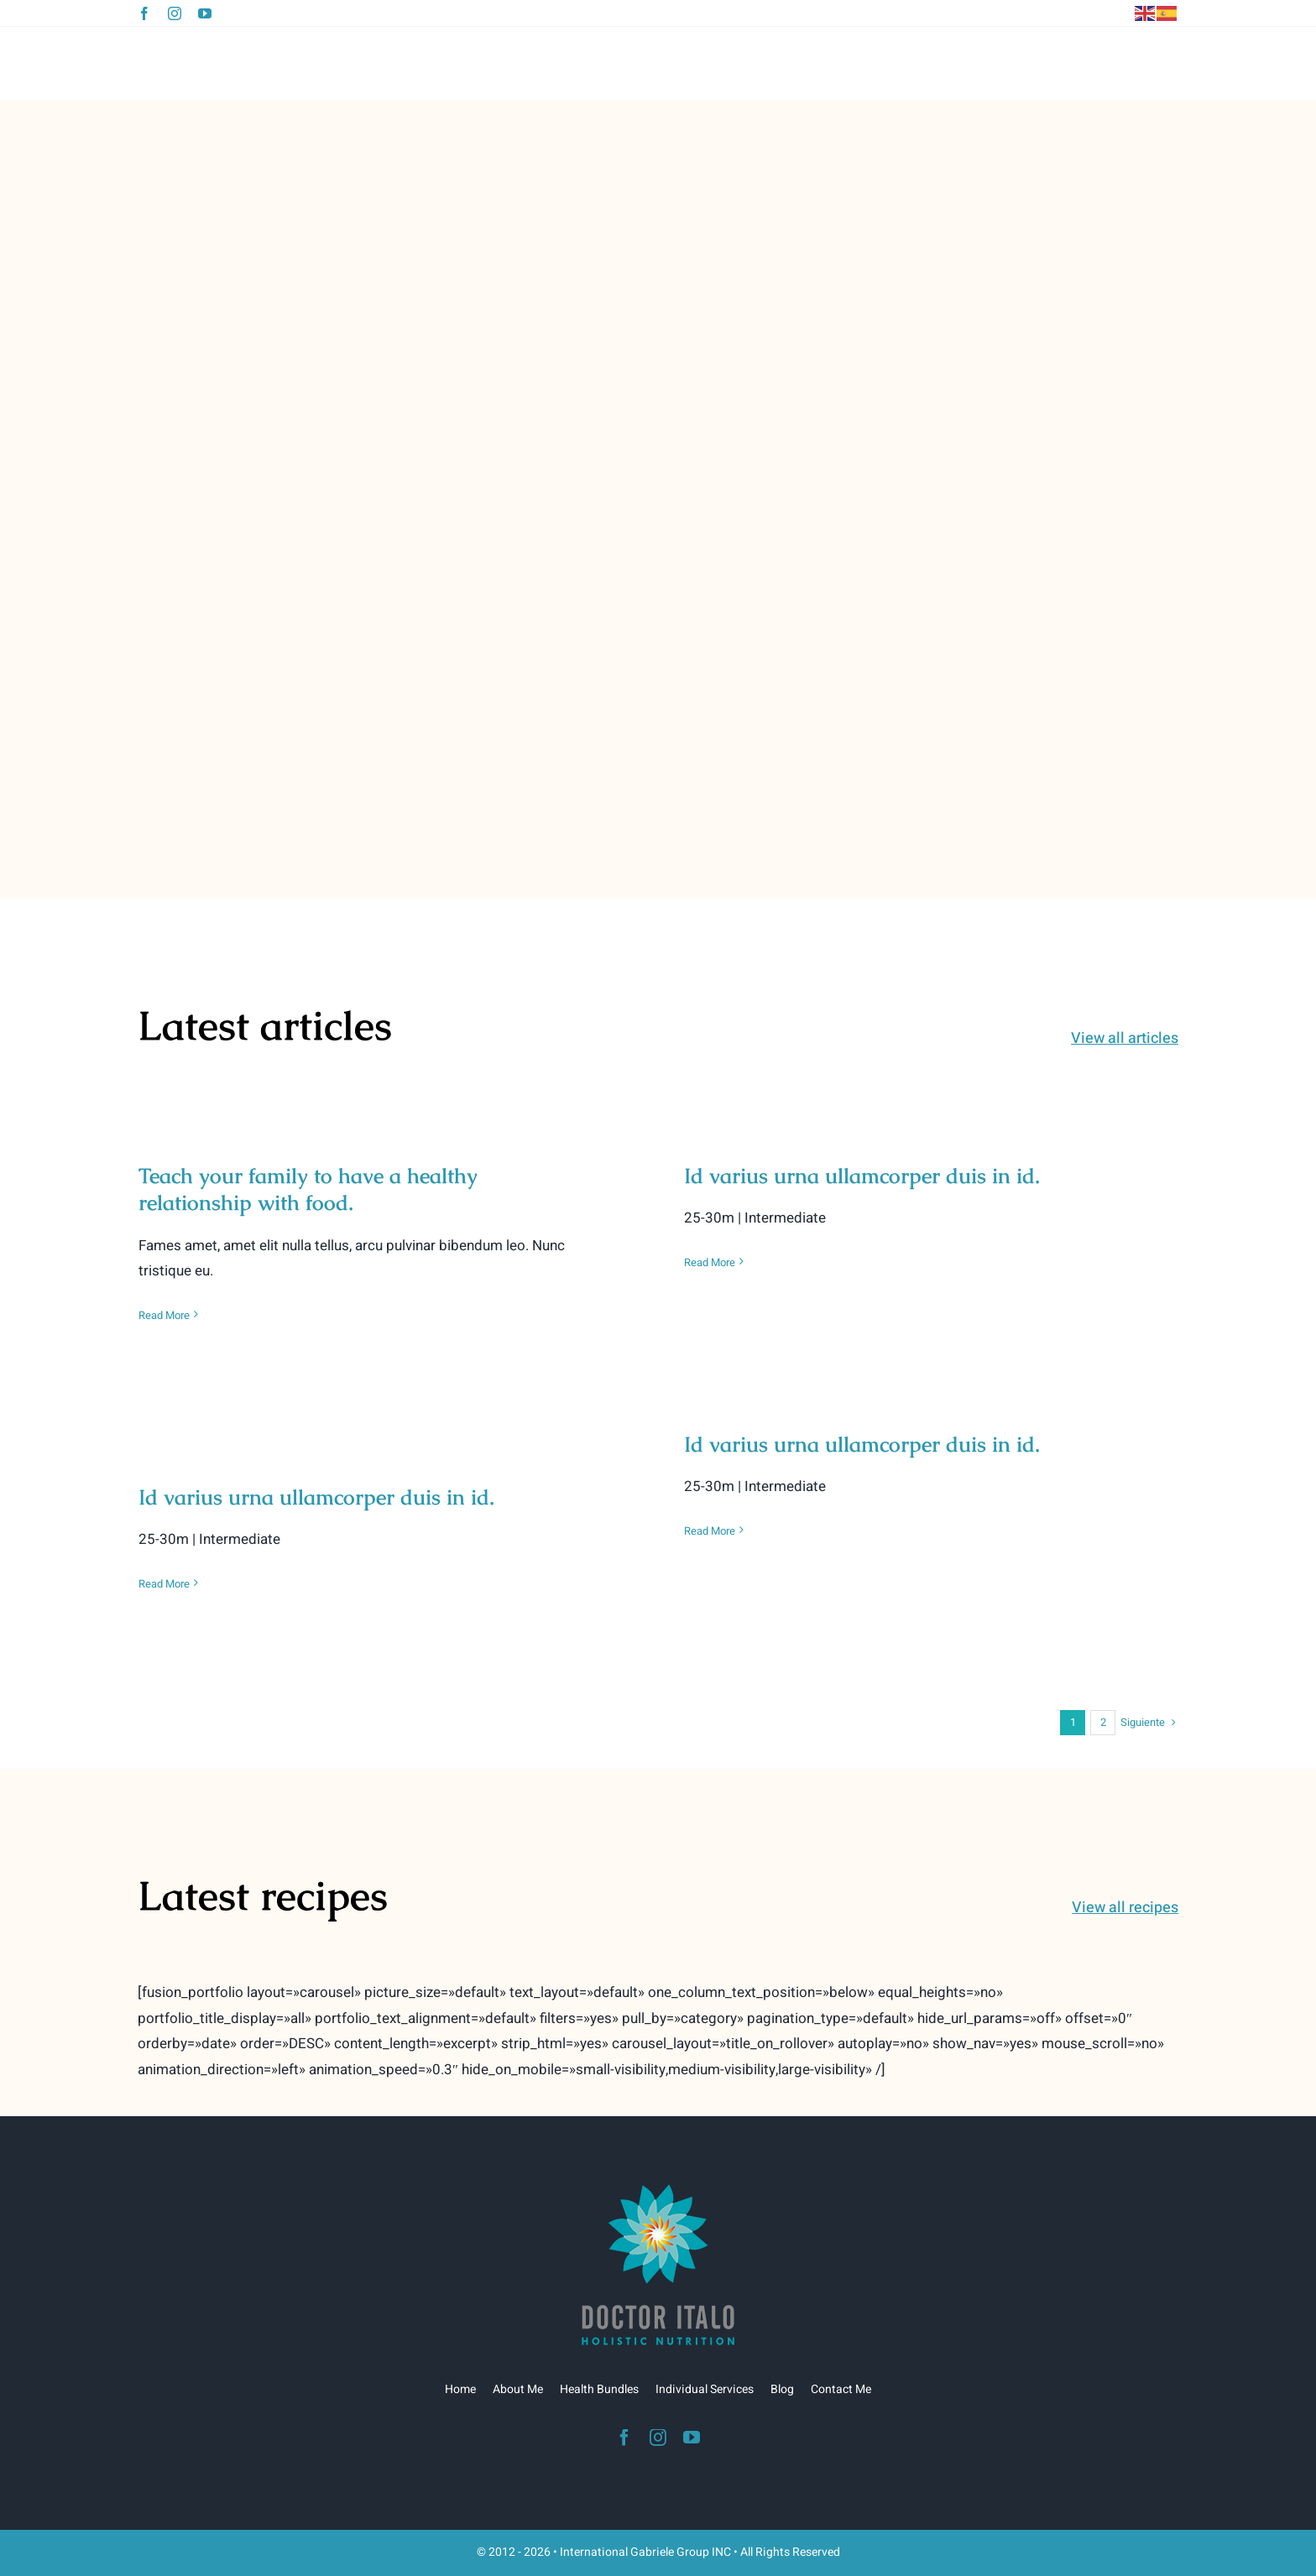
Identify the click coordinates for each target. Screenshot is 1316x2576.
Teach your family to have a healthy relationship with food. (308, 1189)
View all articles (1124, 1038)
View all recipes (1125, 1907)
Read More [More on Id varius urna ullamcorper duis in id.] (709, 1262)
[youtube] (205, 13)
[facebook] (144, 13)
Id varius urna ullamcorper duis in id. (862, 1175)
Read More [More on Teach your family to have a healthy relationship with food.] (164, 1315)
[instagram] (174, 13)
